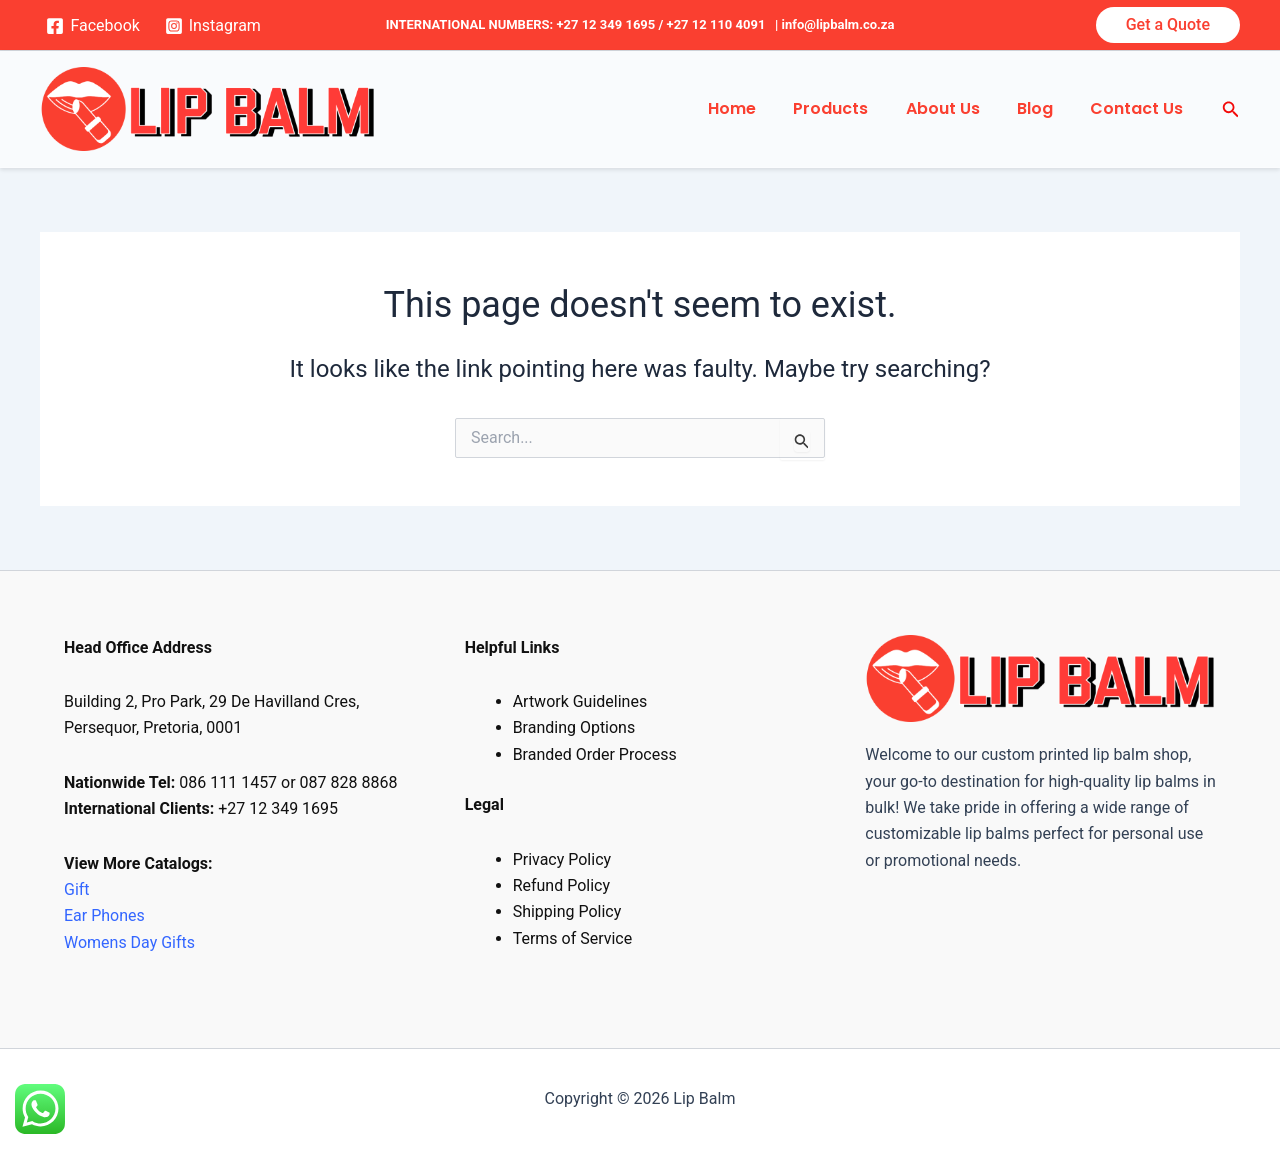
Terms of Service (573, 938)
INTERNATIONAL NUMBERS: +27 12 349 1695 (521, 24)
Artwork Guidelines (580, 701)
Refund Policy (561, 885)
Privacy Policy (562, 859)
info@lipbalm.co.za (838, 24)
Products (849, 108)
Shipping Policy (567, 911)
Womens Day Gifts (129, 942)
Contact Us (1139, 108)
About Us (956, 108)
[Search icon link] (1231, 109)
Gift (77, 889)
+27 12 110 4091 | (724, 24)
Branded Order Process (595, 754)
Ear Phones (106, 915)
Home (756, 108)
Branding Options (574, 727)
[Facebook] (93, 26)
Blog (1043, 108)
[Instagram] (212, 26)
